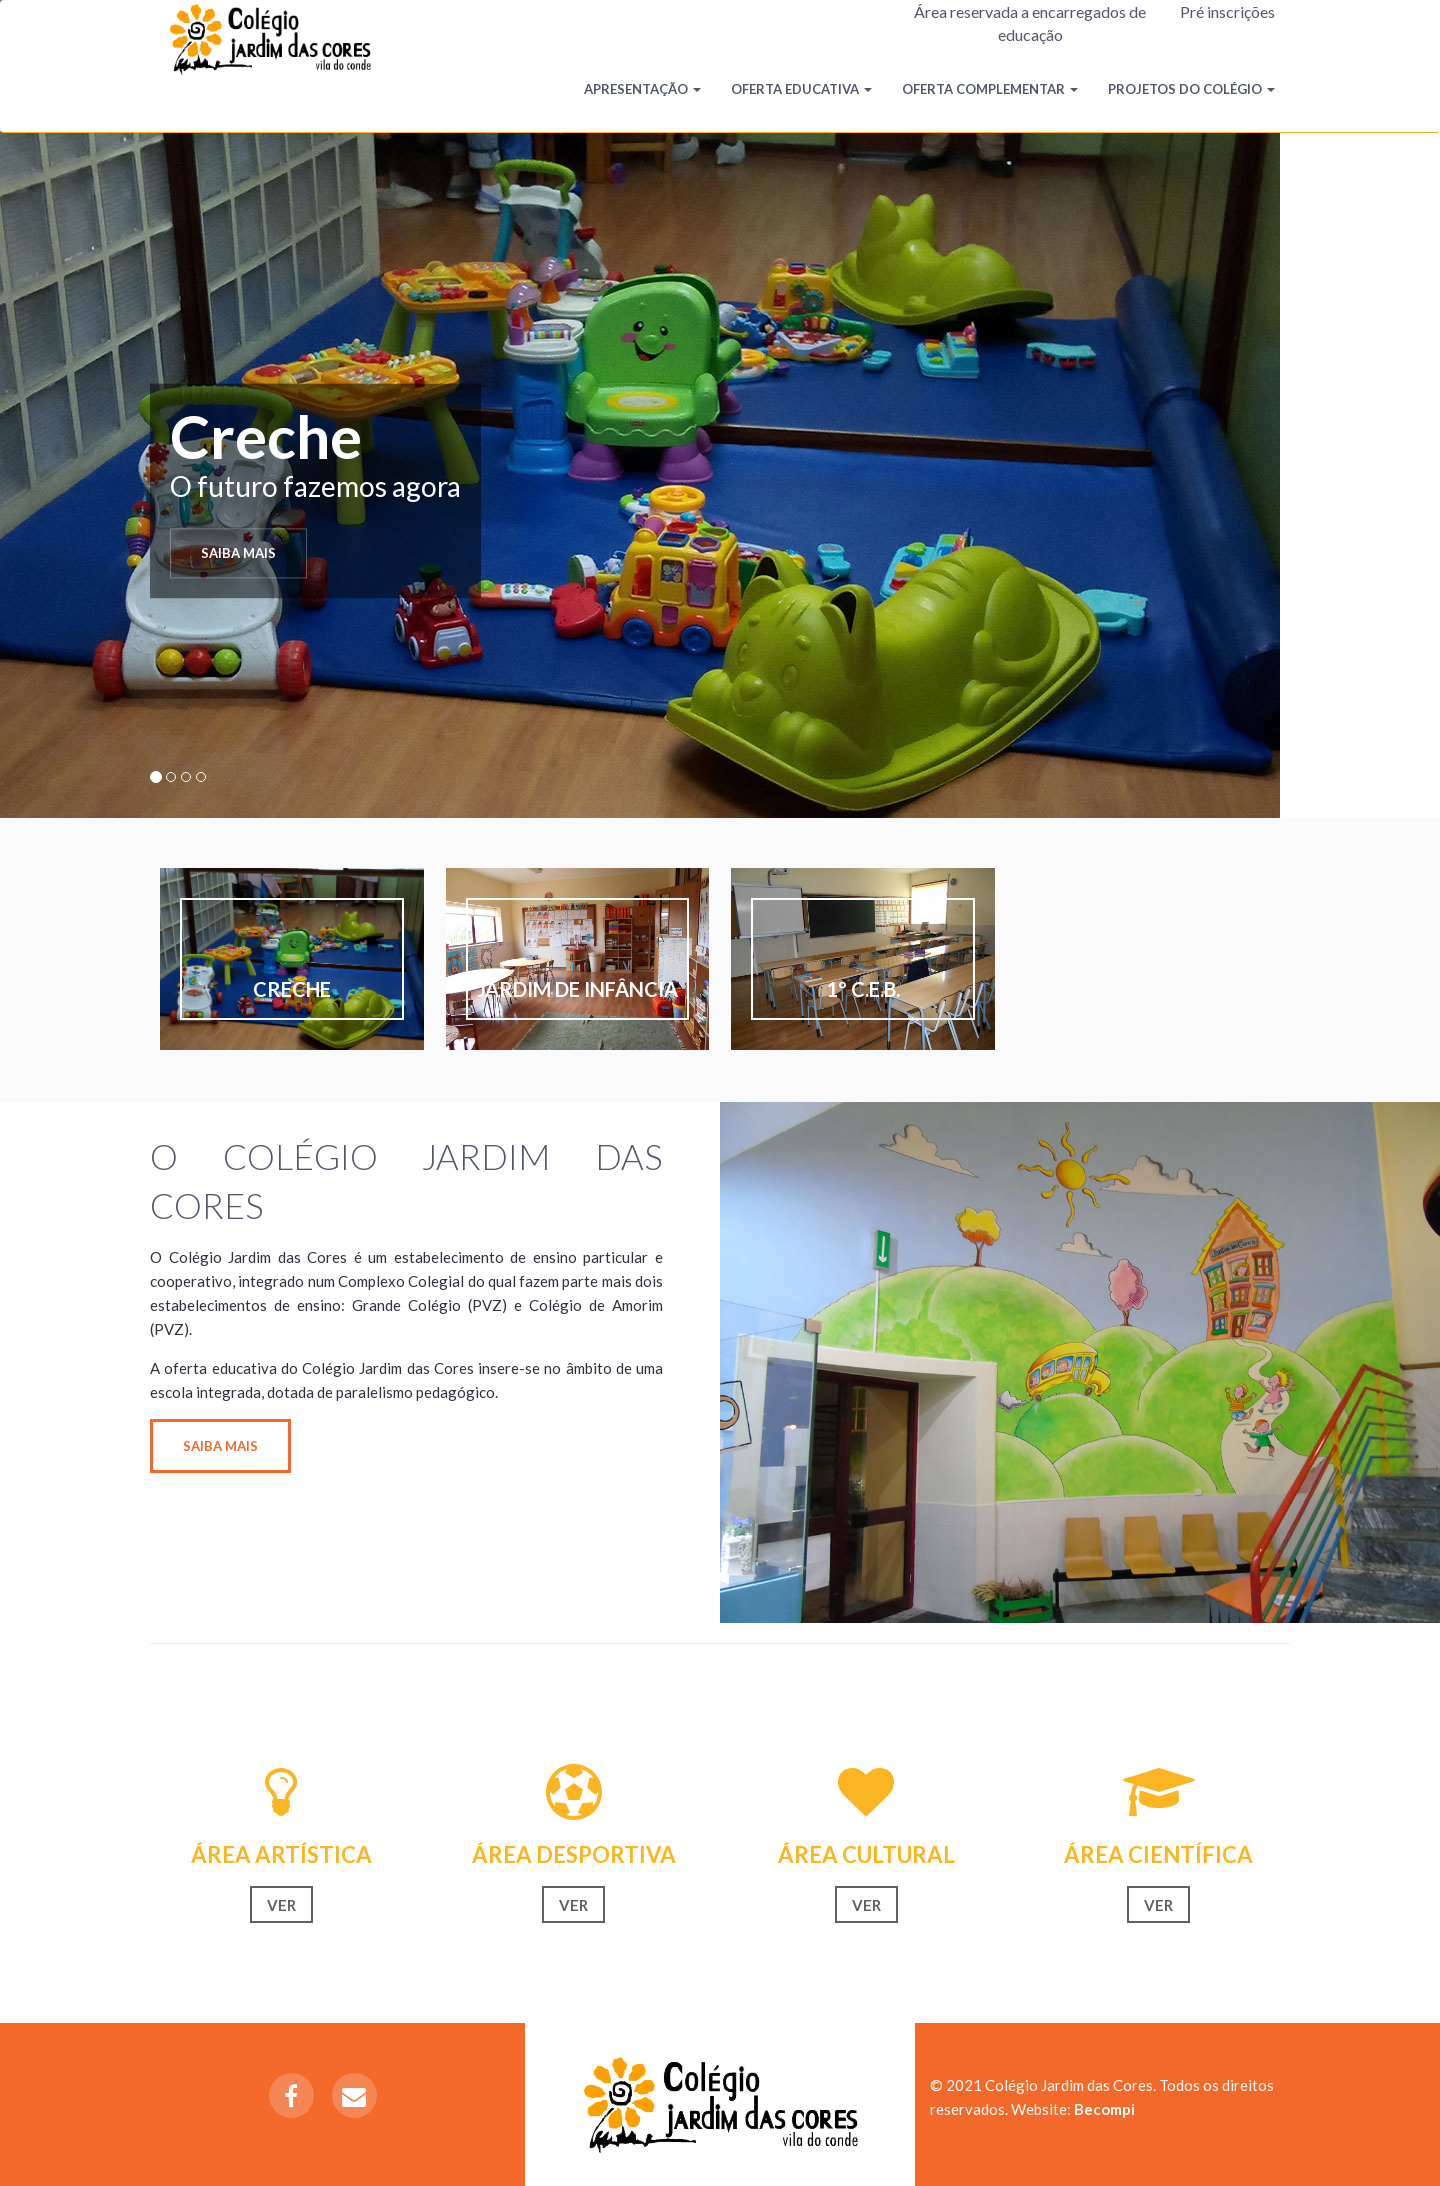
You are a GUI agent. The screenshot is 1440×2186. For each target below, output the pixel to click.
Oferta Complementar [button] (990, 89)
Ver (281, 1905)
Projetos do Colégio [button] (1191, 89)
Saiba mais (238, 553)
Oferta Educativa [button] (801, 89)
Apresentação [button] (642, 89)
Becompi (1104, 2109)
